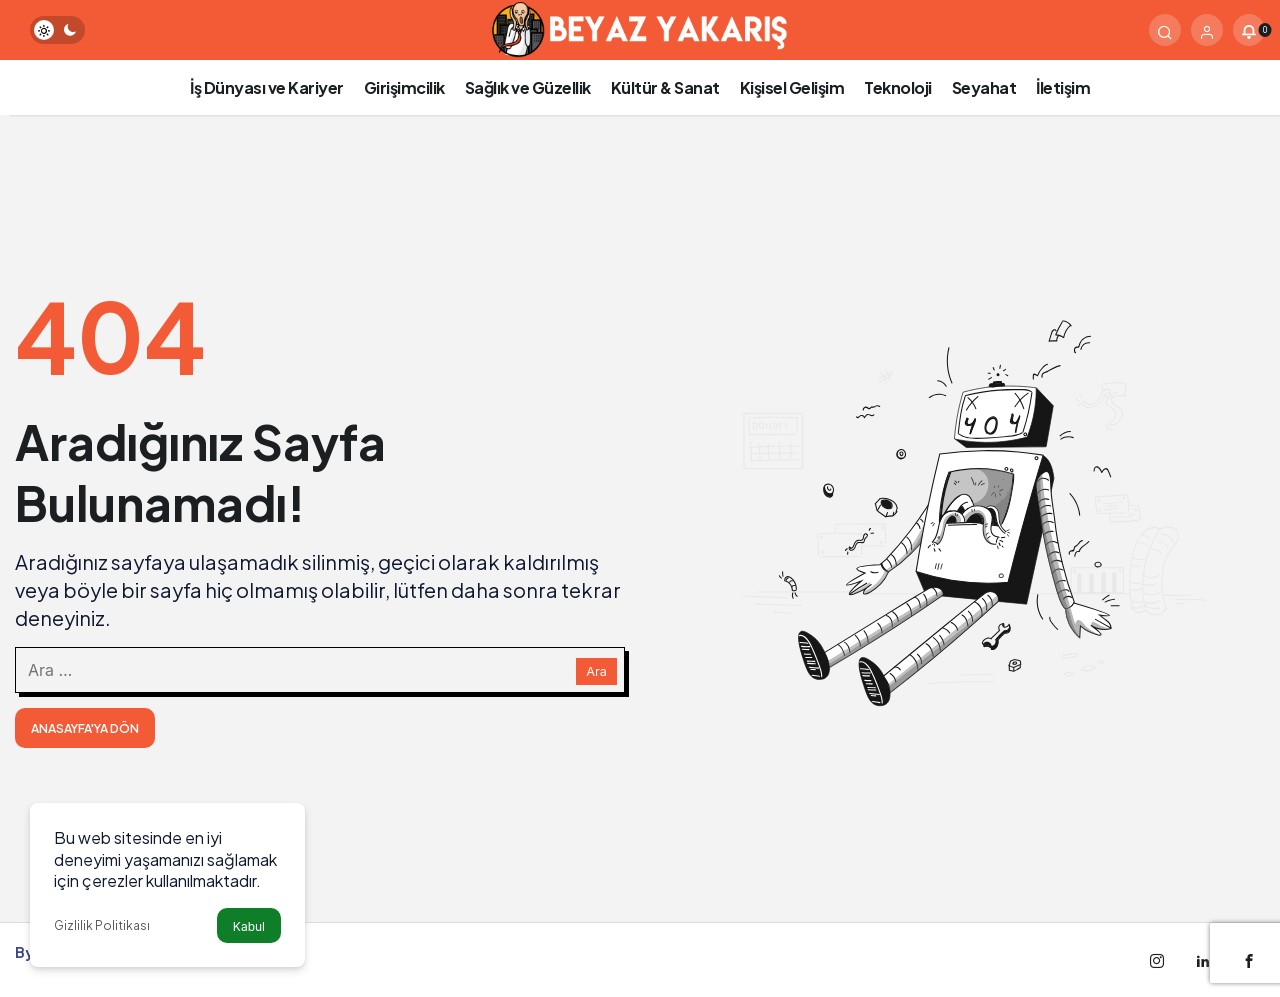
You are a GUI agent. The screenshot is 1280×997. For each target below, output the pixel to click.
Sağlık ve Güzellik (528, 87)
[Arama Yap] (1165, 30)
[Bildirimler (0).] (1249, 30)
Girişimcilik (404, 87)
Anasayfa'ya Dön (85, 728)
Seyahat (984, 87)
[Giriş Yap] (1207, 30)
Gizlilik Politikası (102, 925)
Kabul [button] (249, 926)
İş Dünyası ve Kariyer (267, 87)
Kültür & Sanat (665, 87)
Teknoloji (898, 87)
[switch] (57, 30)
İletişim (1063, 87)
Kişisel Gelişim (792, 87)
